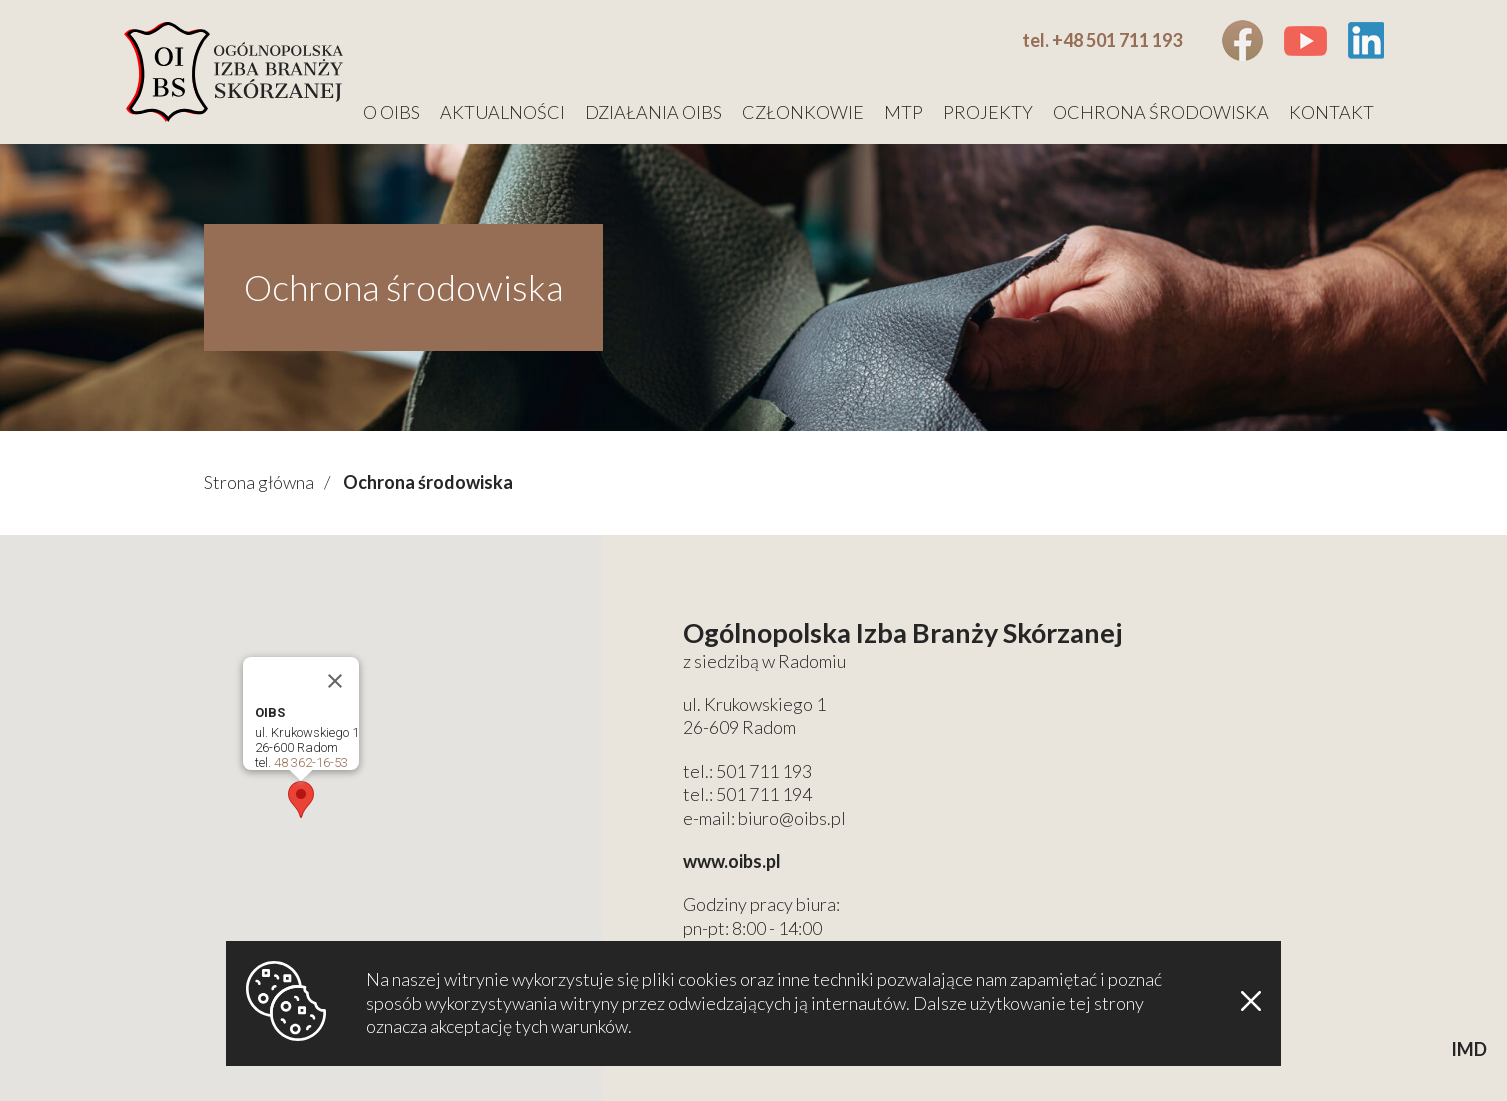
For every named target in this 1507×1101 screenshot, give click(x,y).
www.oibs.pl (732, 861)
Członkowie (803, 112)
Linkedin (1365, 40)
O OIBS (391, 112)
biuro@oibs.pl (792, 818)
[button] (301, 799)
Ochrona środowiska (1161, 112)
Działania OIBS (653, 112)
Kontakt (1331, 112)
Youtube (1305, 41)
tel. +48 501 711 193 (1102, 40)
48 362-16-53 (311, 762)
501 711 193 (764, 771)
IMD (1469, 1049)
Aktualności (502, 112)
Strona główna (259, 482)
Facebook (1242, 40)
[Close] (335, 681)
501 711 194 (764, 794)
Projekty (988, 112)
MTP (903, 112)
